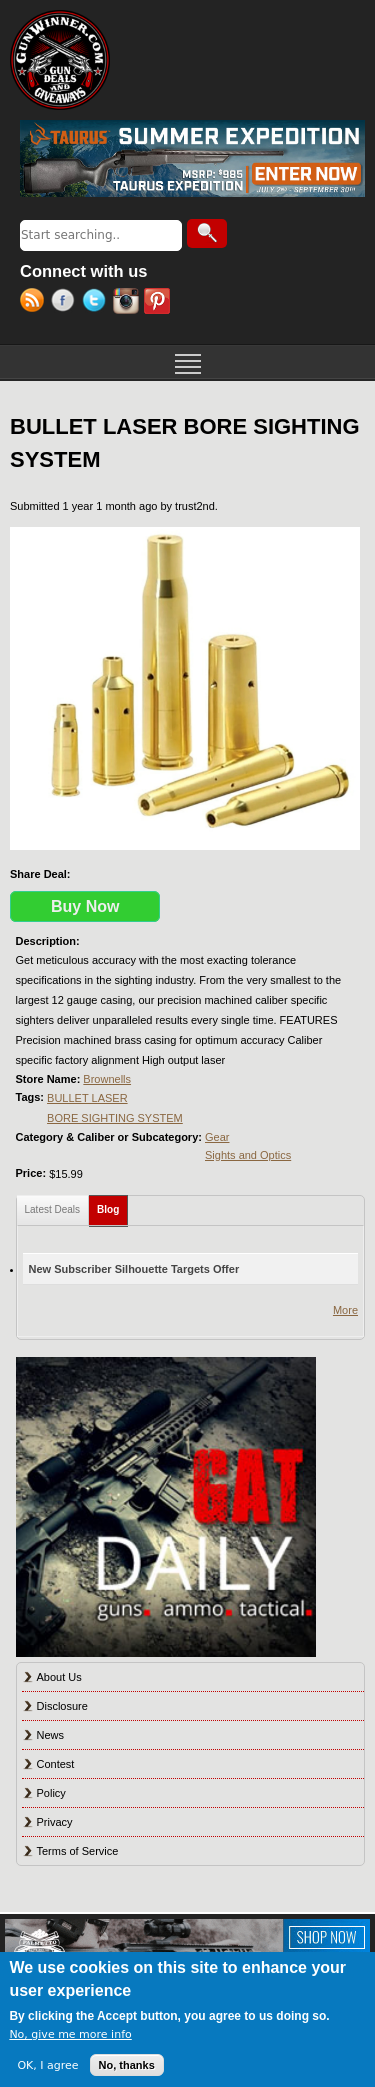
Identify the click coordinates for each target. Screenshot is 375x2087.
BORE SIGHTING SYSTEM (115, 1118)
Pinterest (159, 303)
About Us (59, 1677)
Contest (56, 1764)
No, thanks (127, 2065)
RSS (35, 303)
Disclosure (62, 1706)
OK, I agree (47, 2065)
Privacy (55, 1822)
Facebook (66, 303)
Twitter (97, 303)
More (345, 1310)
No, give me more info (70, 2034)
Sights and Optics (248, 1155)
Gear (217, 1137)
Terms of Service (78, 1851)
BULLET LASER (87, 1098)
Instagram (128, 303)
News (51, 1735)
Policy (51, 1793)
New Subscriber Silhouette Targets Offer (134, 1269)
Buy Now (85, 906)
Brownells (107, 1079)
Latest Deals (53, 1209)
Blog (112, 1205)
